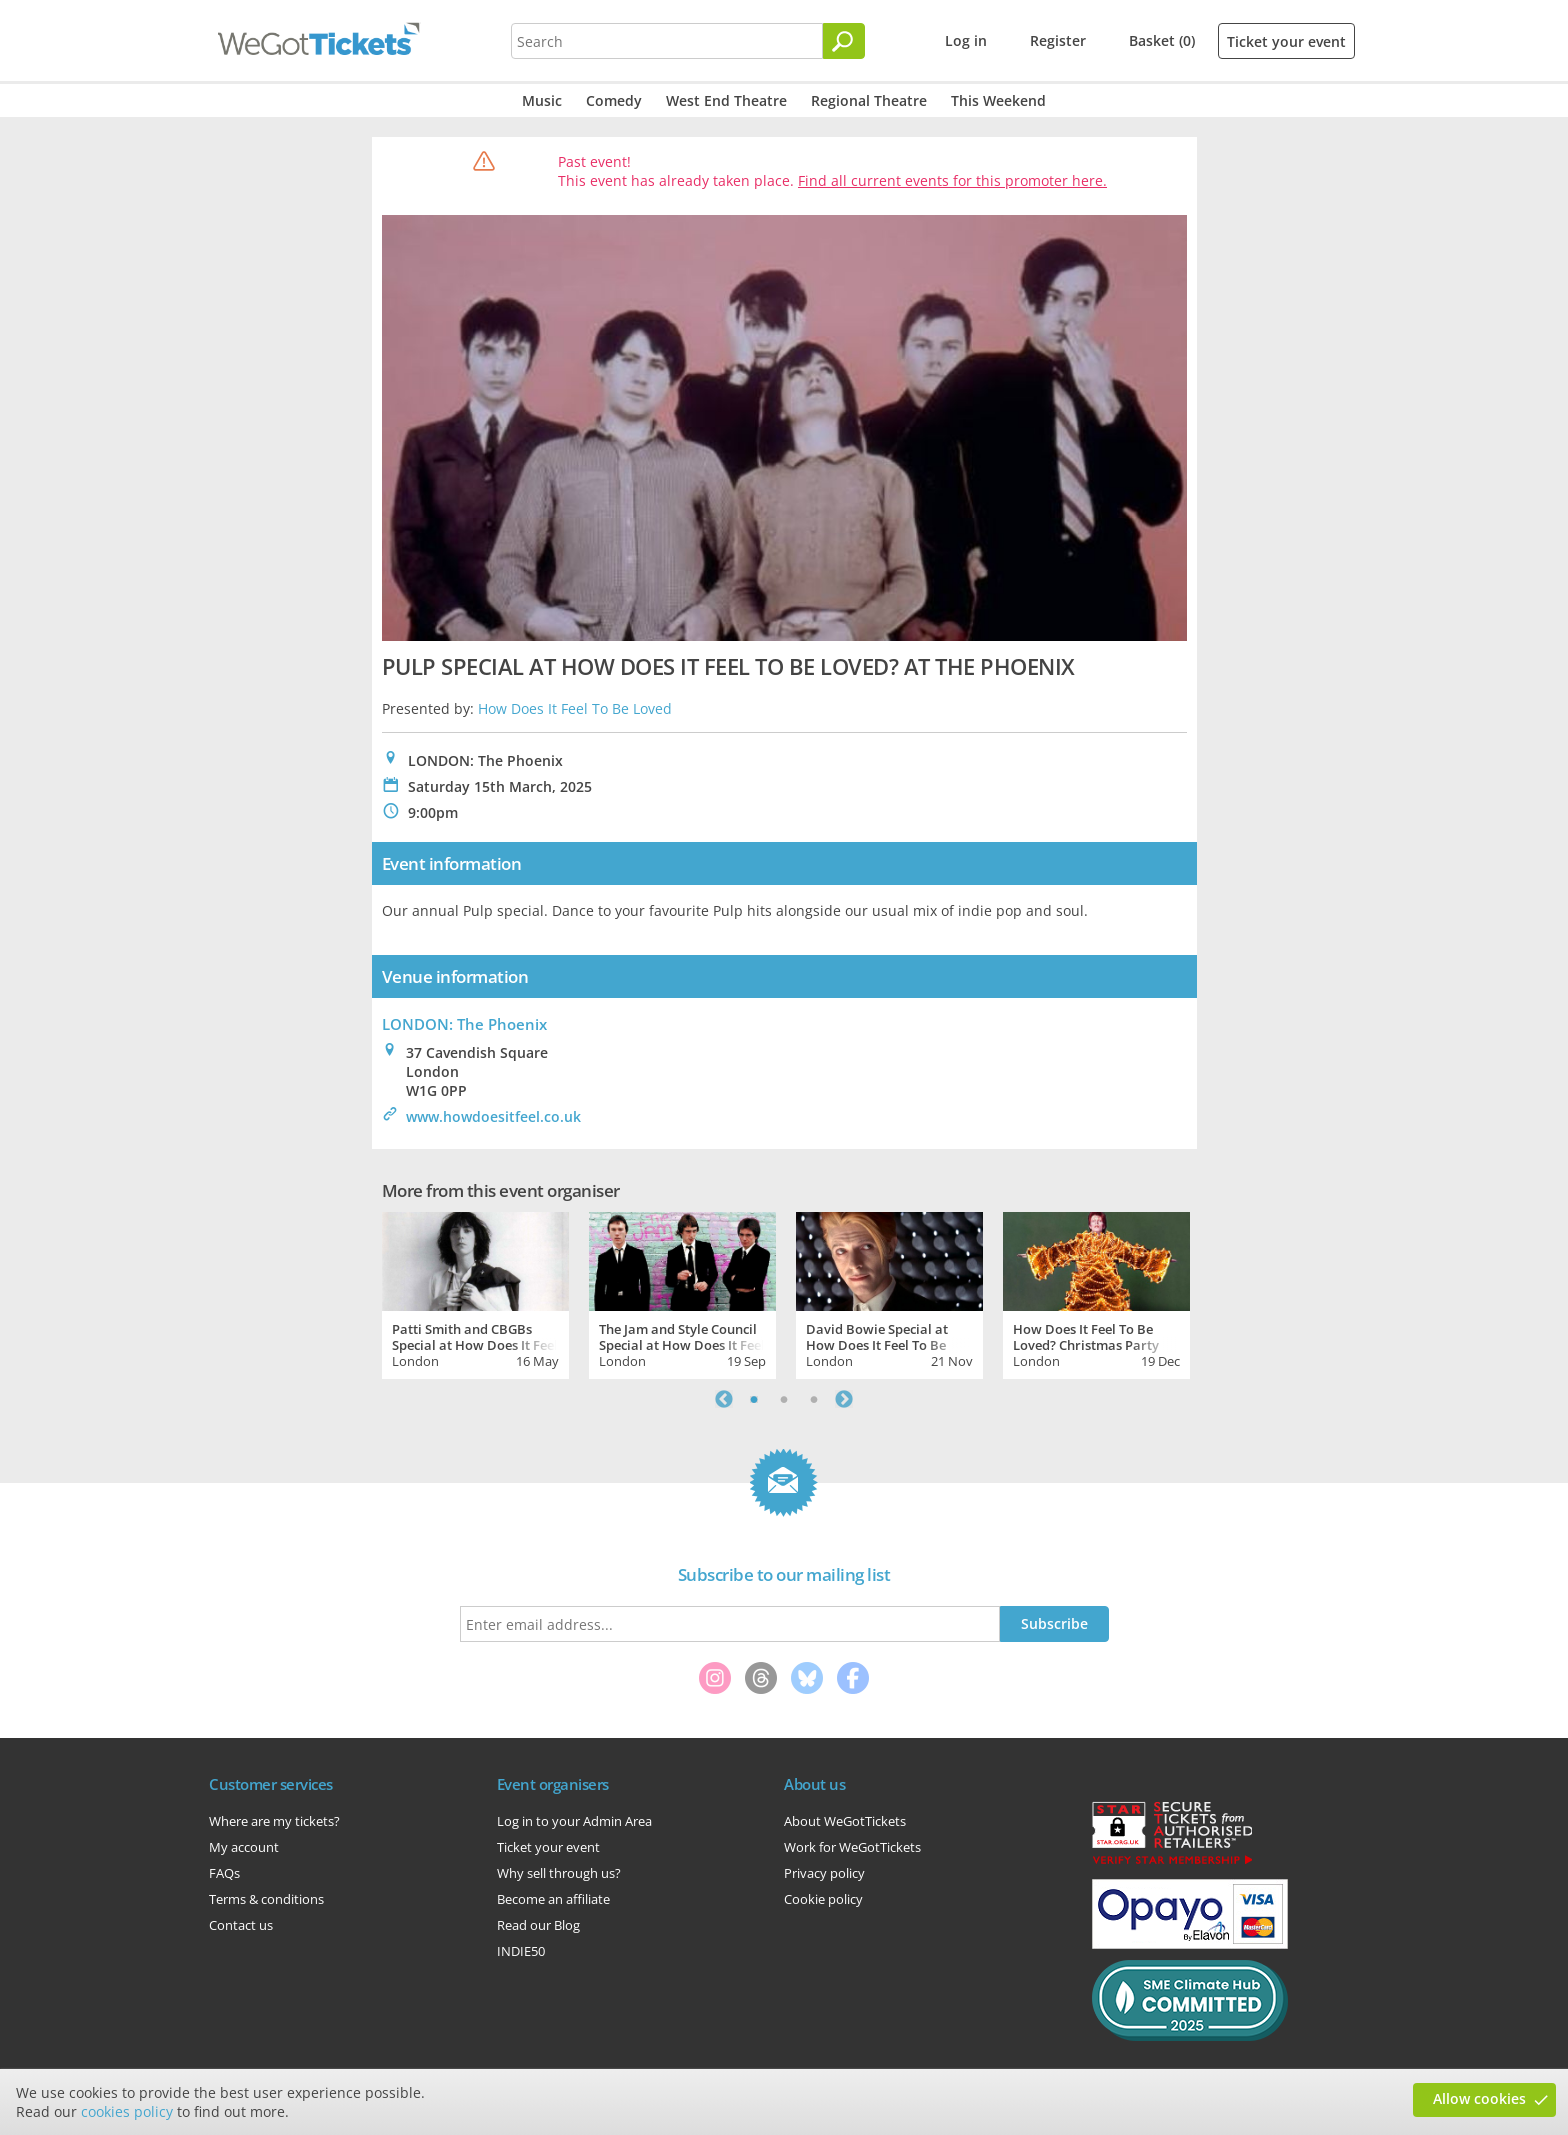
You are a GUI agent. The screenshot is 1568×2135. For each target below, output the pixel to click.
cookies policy (127, 2111)
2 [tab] (784, 1399)
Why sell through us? (559, 1873)
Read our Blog (538, 1925)
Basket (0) (1162, 40)
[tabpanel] (475, 1293)
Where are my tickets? (274, 1821)
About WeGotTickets (845, 1821)
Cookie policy (823, 1899)
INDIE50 (521, 1951)
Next (844, 1399)
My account (244, 1847)
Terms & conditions (266, 1899)
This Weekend (998, 100)
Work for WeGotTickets (852, 1847)
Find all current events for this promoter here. (952, 180)
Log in (966, 40)
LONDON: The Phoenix (464, 1024)
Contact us (241, 1925)
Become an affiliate (553, 1899)
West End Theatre (726, 100)
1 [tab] (754, 1399)
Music (542, 100)
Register (1058, 40)
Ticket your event (1286, 41)
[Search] (844, 41)
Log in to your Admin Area (574, 1821)
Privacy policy (824, 1873)
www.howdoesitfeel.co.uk (493, 1116)
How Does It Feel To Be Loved (575, 708)
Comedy (614, 100)
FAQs (224, 1873)
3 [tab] (814, 1399)
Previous (724, 1399)
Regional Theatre (869, 100)
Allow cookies (1479, 2098)
